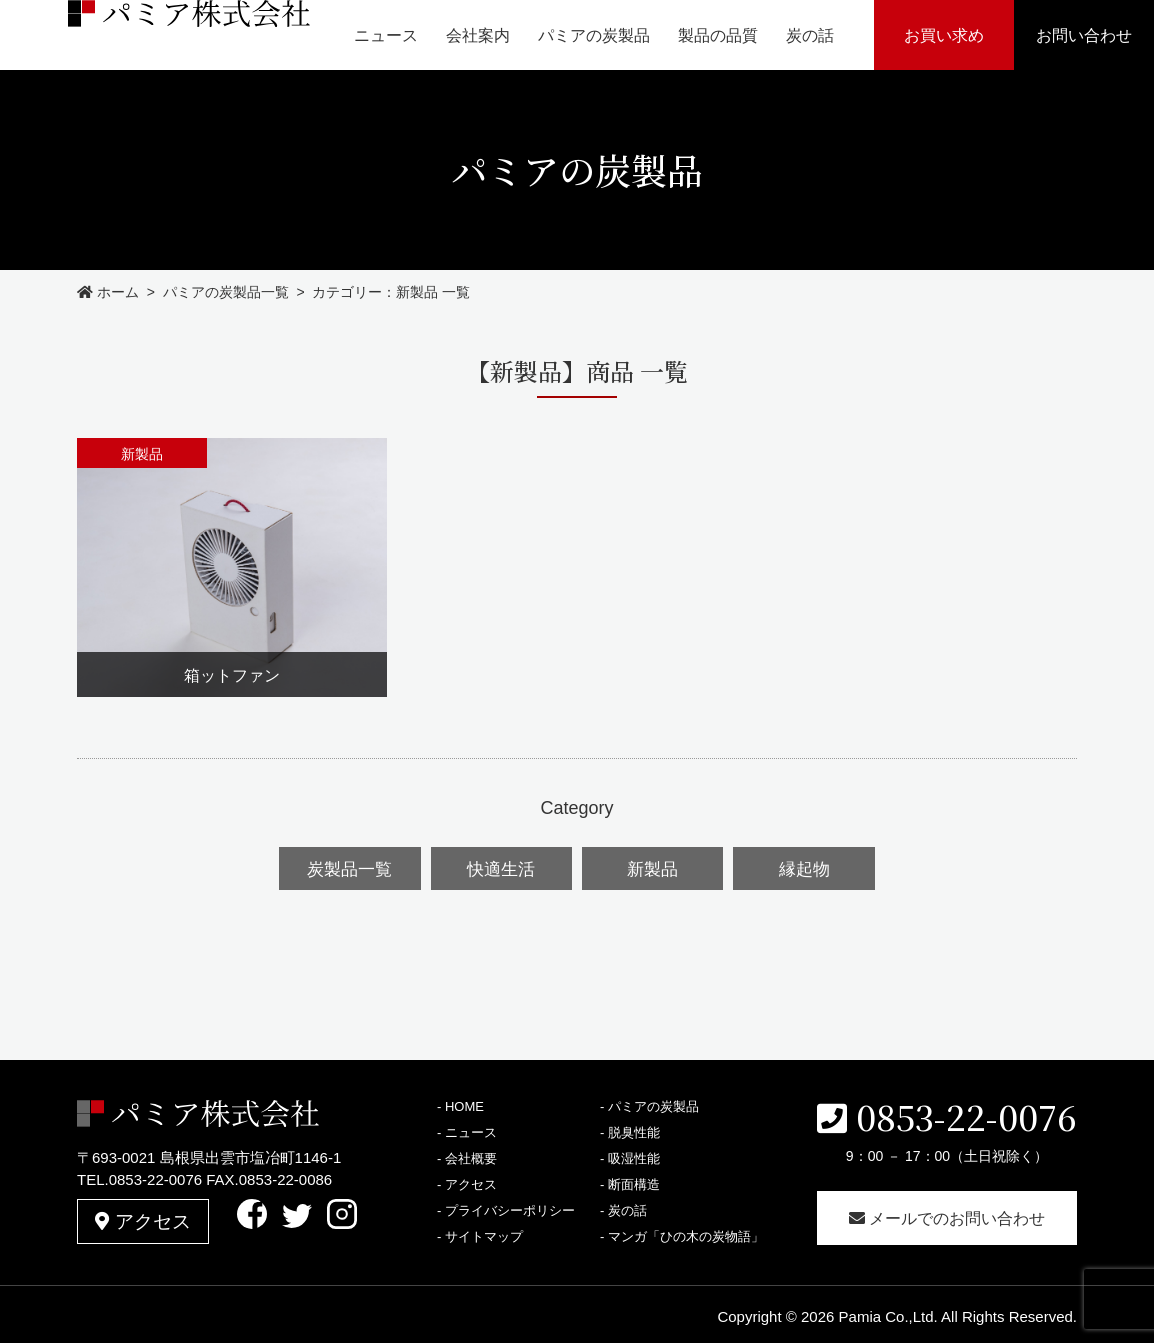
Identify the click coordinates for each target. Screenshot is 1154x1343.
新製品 (652, 867)
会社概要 (471, 1155)
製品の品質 (718, 35)
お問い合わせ (1084, 35)
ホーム (108, 292)
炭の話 (810, 35)
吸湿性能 (634, 1155)
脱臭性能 (634, 1129)
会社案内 (478, 35)
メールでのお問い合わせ (947, 1215)
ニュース (386, 35)
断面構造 (634, 1181)
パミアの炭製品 (594, 35)
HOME (464, 1103)
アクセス (143, 1214)
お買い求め (944, 35)
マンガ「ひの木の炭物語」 (686, 1233)
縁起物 (802, 867)
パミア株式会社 (144, 34)
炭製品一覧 (352, 867)
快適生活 (502, 867)
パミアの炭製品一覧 (226, 292)
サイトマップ (484, 1233)
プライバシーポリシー (510, 1207)
